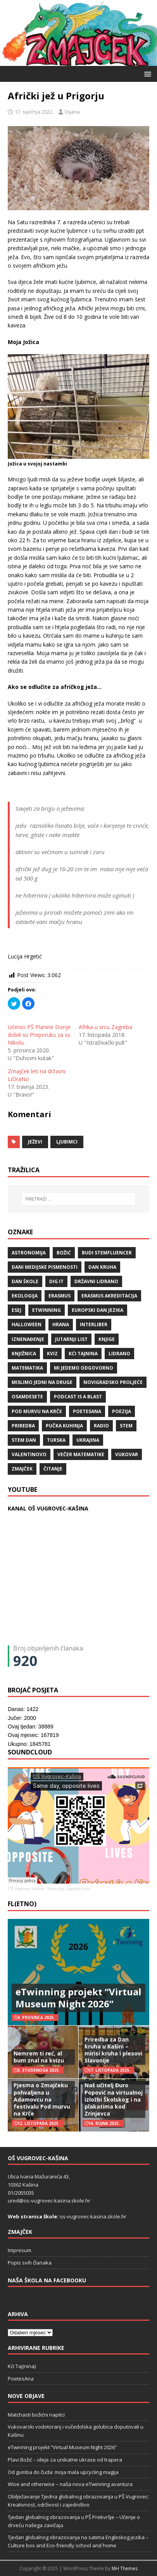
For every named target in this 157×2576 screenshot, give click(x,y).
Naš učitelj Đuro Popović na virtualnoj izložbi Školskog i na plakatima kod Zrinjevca (114, 2099)
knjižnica (24, 1353)
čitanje (52, 1468)
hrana (60, 1324)
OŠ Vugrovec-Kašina (26, 1889)
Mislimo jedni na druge (42, 1382)
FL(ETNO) (22, 1904)
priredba (23, 1425)
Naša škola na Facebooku (47, 2280)
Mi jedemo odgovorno (83, 1368)
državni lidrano (96, 1281)
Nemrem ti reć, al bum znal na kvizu (39, 2057)
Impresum (19, 2250)
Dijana (72, 111)
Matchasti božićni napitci (36, 2414)
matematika (27, 1368)
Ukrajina (87, 1440)
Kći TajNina (83, 1353)
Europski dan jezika (97, 1310)
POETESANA (87, 1411)
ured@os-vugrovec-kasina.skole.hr (49, 2200)
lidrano (119, 1353)
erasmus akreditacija (109, 1295)
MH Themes (125, 2568)
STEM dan (24, 1440)
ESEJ (16, 1310)
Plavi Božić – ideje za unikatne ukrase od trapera (65, 2459)
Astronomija (29, 1252)
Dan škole (25, 1281)
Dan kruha (102, 1267)
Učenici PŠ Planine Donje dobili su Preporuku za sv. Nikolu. (39, 1034)
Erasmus (59, 1295)
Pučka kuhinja (64, 1425)
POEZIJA (121, 1411)
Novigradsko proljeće (113, 1382)
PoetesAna (21, 2378)
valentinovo (29, 1454)
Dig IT (56, 1281)
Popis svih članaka (30, 2262)
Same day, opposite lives (68, 1889)
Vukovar (126, 1454)
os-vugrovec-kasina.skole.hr (93, 2216)
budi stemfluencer (107, 1252)
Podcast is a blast (78, 1396)
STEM (126, 1425)
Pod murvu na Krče (37, 1411)
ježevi (35, 1141)
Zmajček (22, 1468)
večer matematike (80, 1454)
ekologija (25, 1295)
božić (64, 1252)
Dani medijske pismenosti (45, 1267)
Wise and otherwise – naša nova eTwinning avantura (70, 2484)
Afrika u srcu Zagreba (105, 1027)
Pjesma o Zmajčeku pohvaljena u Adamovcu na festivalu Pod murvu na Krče (42, 2099)
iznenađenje (28, 1339)
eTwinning (46, 1310)
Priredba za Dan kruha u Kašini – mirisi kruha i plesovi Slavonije (113, 2050)
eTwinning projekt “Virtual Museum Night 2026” (78, 1997)
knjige (106, 1339)
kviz (52, 1353)
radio (101, 1425)
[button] (146, 73)
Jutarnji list (71, 1339)
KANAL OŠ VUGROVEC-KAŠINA (48, 1508)
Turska (56, 1440)
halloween (26, 1324)
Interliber (93, 1324)
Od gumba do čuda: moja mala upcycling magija (63, 2472)
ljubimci (67, 1141)
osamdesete (27, 1396)
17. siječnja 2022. (34, 111)
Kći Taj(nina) (22, 2366)
